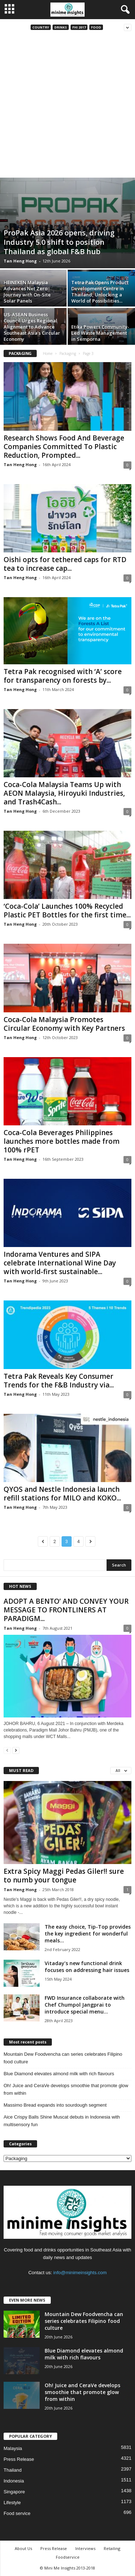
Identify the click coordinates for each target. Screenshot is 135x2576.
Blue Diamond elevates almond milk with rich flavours (59, 2073)
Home (48, 353)
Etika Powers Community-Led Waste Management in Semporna (100, 332)
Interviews (85, 2548)
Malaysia (13, 2448)
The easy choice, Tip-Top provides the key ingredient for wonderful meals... (88, 1933)
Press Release (19, 2459)
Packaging (67, 353)
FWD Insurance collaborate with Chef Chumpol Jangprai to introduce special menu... (85, 2004)
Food (96, 27)
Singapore (14, 2491)
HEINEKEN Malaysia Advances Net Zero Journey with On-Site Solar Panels (27, 291)
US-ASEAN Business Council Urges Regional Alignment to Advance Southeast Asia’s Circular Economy (32, 326)
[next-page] (15, 1750)
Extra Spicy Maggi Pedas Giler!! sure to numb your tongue (64, 1876)
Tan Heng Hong (20, 261)
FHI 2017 (79, 27)
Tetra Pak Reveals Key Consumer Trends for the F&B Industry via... (59, 1381)
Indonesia (14, 2481)
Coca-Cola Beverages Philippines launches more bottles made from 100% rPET (62, 1141)
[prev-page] (7, 1750)
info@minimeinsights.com (80, 2272)
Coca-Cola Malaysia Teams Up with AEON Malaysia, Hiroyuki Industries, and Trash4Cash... (64, 793)
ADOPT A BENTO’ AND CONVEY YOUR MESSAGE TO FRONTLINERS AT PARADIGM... (66, 1610)
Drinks (60, 27)
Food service (17, 2513)
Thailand (13, 2470)
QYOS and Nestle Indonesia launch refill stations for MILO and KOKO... (62, 1494)
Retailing (112, 2548)
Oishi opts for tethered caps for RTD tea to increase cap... (65, 564)
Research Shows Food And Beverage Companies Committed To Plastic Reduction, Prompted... (64, 446)
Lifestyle (12, 2502)
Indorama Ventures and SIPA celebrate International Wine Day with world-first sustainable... (60, 1263)
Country (40, 27)
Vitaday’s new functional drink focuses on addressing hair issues (87, 1966)
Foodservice (68, 2557)
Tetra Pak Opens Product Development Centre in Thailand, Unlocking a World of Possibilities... (100, 291)
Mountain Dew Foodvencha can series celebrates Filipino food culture (63, 2057)
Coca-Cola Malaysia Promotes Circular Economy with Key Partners (64, 1024)
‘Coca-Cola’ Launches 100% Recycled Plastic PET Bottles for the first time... (67, 911)
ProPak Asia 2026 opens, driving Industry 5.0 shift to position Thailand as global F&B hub (59, 242)
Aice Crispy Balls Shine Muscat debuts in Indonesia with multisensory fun (62, 2120)
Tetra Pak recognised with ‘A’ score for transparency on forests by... (63, 676)
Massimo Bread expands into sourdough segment (55, 2105)
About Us (23, 2548)
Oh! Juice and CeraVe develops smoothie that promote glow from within (66, 2089)
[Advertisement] (67, 106)
